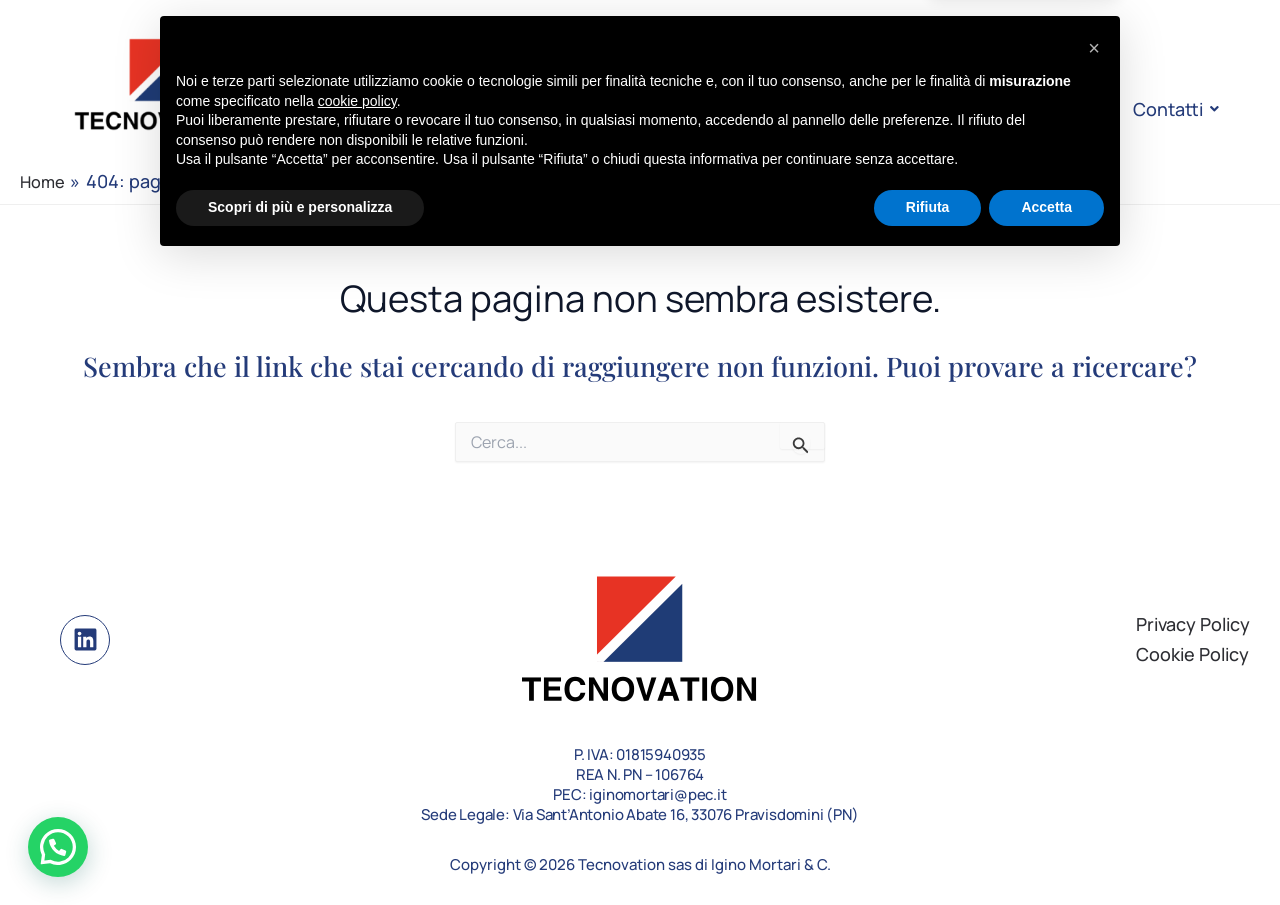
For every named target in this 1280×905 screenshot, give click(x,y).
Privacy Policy (1193, 624)
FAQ (1062, 109)
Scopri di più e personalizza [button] (300, 850)
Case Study (854, 109)
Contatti (1171, 109)
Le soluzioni (701, 109)
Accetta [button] (1046, 850)
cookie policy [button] (357, 744)
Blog (972, 109)
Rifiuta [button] (928, 850)
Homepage (416, 109)
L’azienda (559, 109)
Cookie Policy (1192, 654)
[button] (58, 847)
